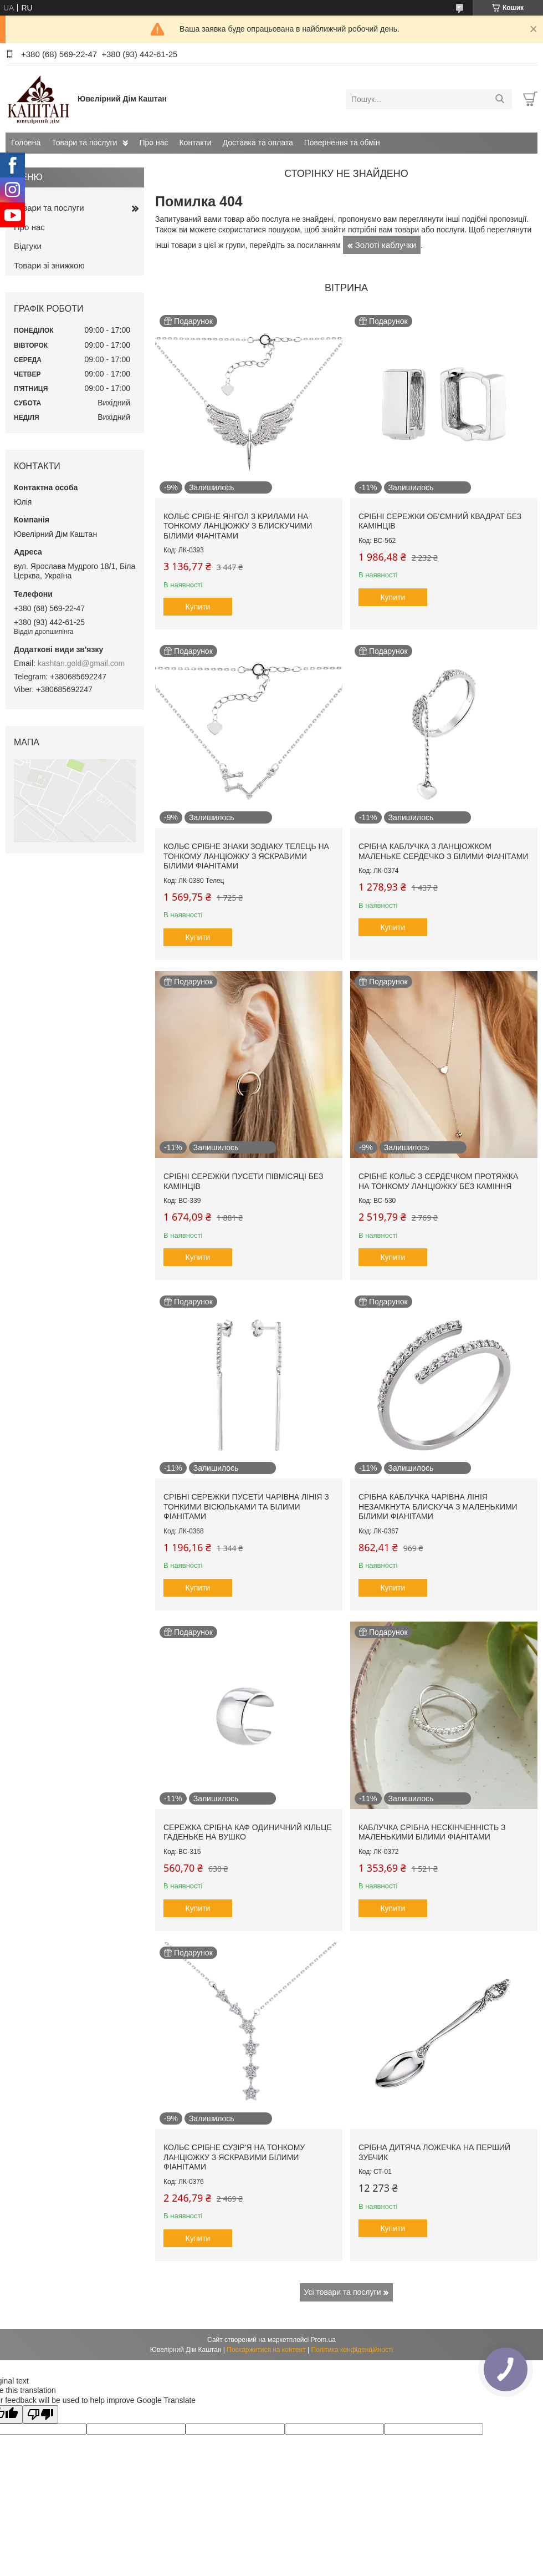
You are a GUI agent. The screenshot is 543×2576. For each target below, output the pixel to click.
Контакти (195, 142)
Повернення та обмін (342, 142)
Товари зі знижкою (49, 265)
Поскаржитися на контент (266, 2350)
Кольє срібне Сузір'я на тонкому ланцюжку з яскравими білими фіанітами (234, 2157)
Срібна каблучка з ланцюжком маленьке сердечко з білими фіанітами (443, 851)
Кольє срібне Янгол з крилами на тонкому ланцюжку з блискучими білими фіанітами (237, 526)
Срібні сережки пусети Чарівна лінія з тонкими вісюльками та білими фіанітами (246, 1506)
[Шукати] (499, 99)
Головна (25, 142)
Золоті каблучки (386, 245)
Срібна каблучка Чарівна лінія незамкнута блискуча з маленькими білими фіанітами (438, 1506)
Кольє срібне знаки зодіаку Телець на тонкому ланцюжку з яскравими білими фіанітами (246, 856)
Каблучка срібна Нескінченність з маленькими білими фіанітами (432, 1832)
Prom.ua (323, 2340)
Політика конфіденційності (352, 2350)
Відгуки (28, 246)
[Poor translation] (40, 2414)
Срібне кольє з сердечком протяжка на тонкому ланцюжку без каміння (438, 1181)
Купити (198, 606)
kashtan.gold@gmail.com (81, 663)
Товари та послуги (84, 142)
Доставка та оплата (258, 142)
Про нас (153, 142)
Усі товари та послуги (342, 2292)
